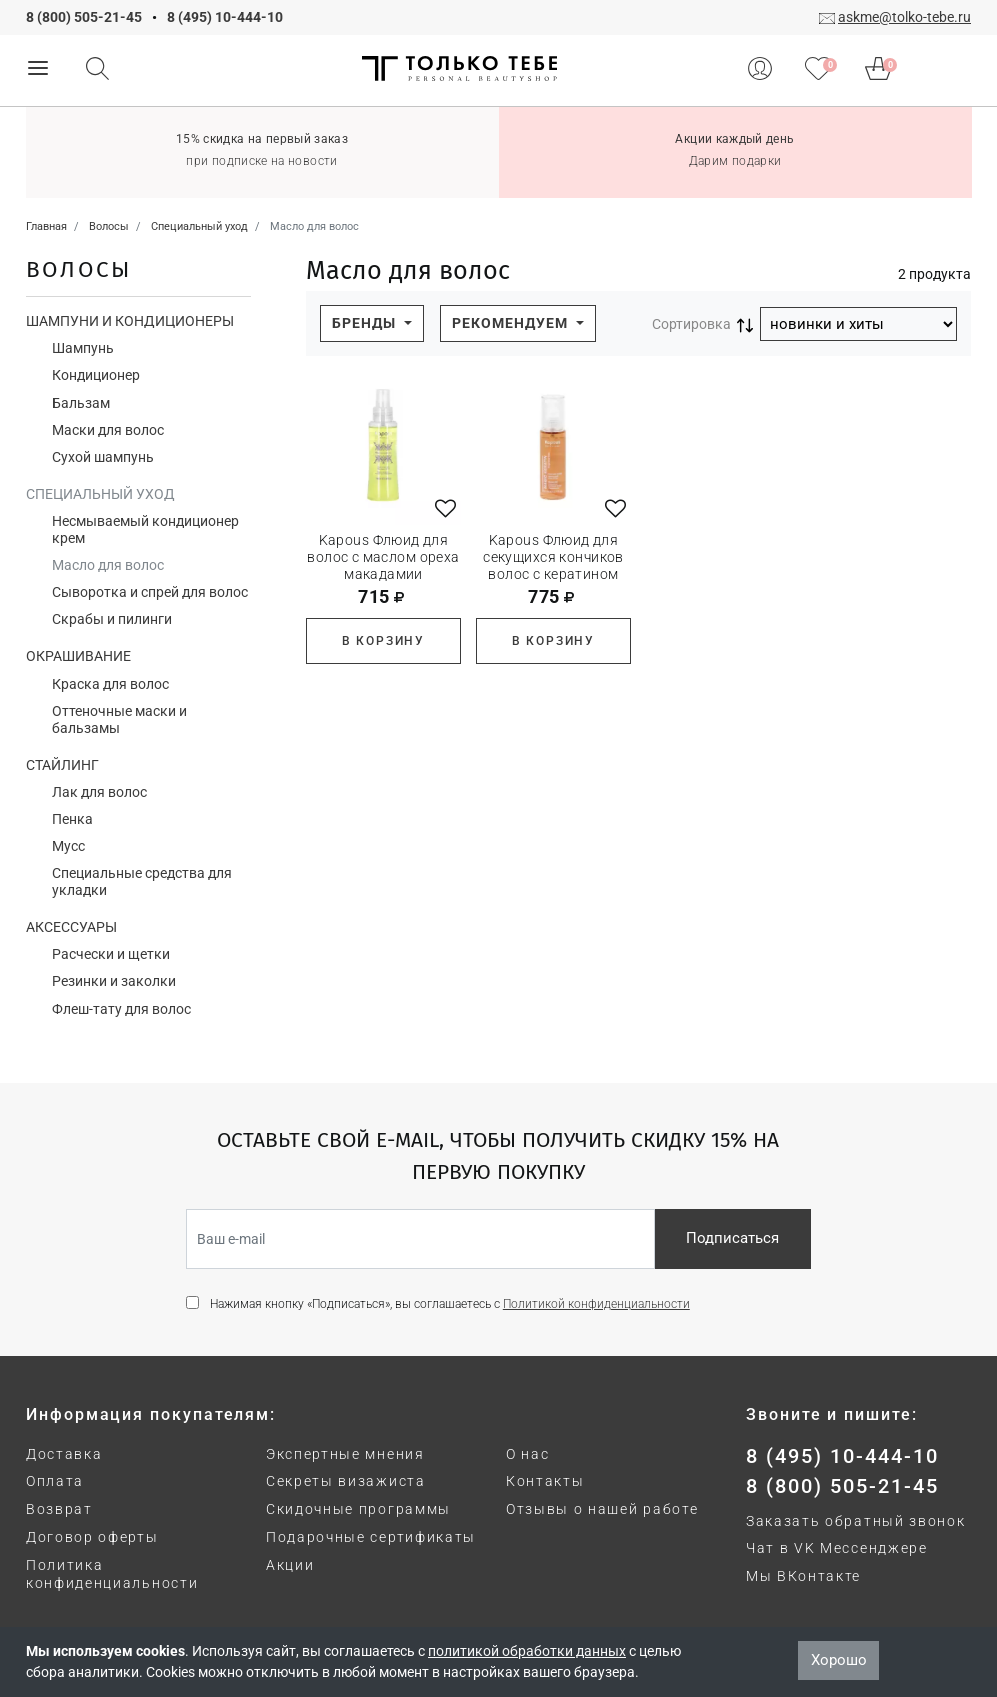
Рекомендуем (512, 323)
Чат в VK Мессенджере (837, 1548)
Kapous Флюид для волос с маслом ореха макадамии (383, 557)
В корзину (383, 641)
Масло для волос (108, 565)
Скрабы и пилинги (112, 619)
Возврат (59, 1509)
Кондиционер (96, 375)
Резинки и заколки (114, 981)
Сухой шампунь (103, 457)
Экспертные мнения (345, 1454)
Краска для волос (110, 684)
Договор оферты (92, 1537)
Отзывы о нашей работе (602, 1509)
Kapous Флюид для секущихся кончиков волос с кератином (553, 557)
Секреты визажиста (346, 1481)
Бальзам (81, 403)
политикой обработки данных (527, 1651)
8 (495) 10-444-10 (225, 17)
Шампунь (83, 348)
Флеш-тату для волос (121, 1009)
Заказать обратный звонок (855, 1521)
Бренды (366, 323)
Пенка (72, 819)
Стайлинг (62, 765)
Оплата (55, 1481)
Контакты (545, 1481)
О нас (527, 1454)
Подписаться (732, 1238)
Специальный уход (100, 494)
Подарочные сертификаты (371, 1537)
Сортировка (691, 324)
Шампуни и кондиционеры (130, 321)
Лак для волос (99, 792)
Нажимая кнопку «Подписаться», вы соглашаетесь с (450, 1304)
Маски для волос (108, 430)
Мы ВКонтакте (803, 1576)
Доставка (64, 1454)
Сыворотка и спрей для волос (150, 592)
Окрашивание (78, 656)
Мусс (68, 846)
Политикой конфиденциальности (596, 1304)
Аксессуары (71, 927)
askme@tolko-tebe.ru (904, 17)
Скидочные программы (358, 1509)
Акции (290, 1565)
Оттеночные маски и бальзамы (119, 719)
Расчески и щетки (111, 954)
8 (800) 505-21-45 (84, 17)
